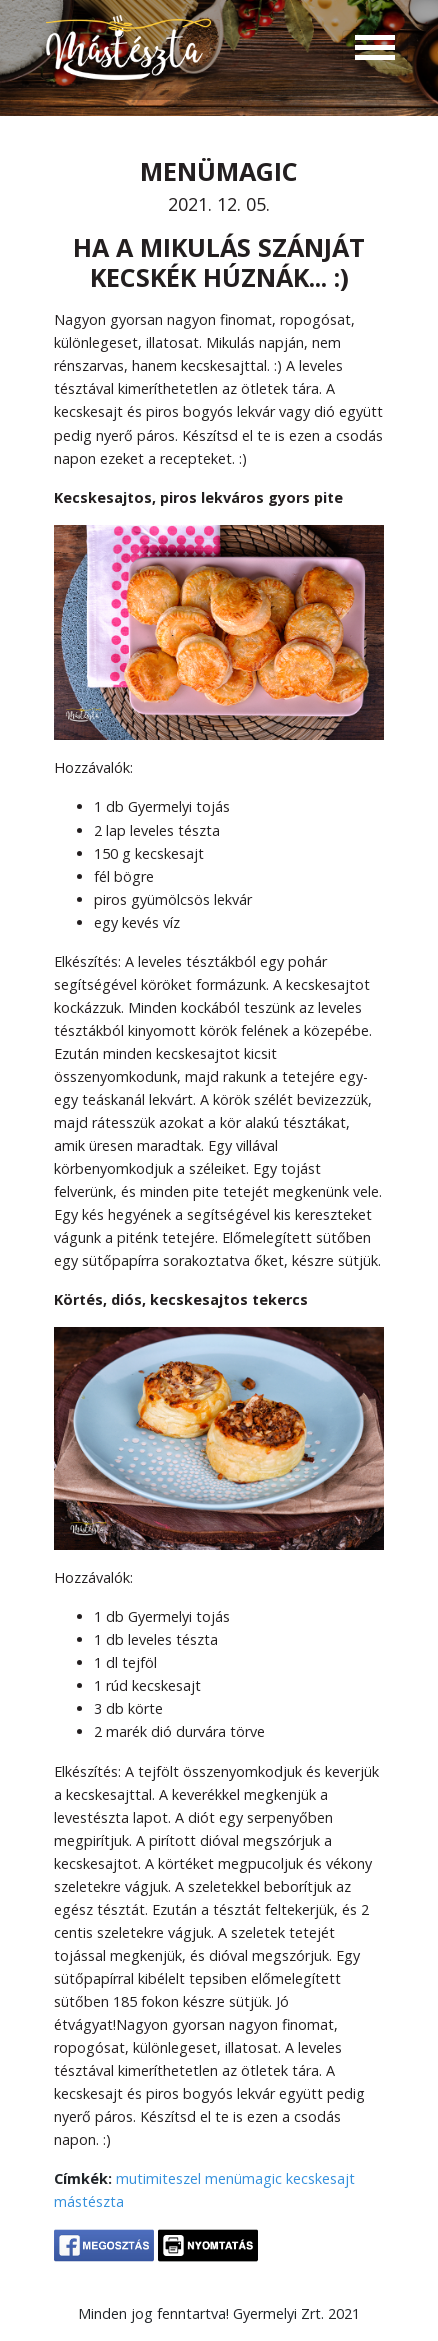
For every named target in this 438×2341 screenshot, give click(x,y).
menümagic (243, 2178)
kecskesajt (320, 2178)
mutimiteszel (158, 2178)
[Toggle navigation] (375, 50)
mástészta (89, 2201)
